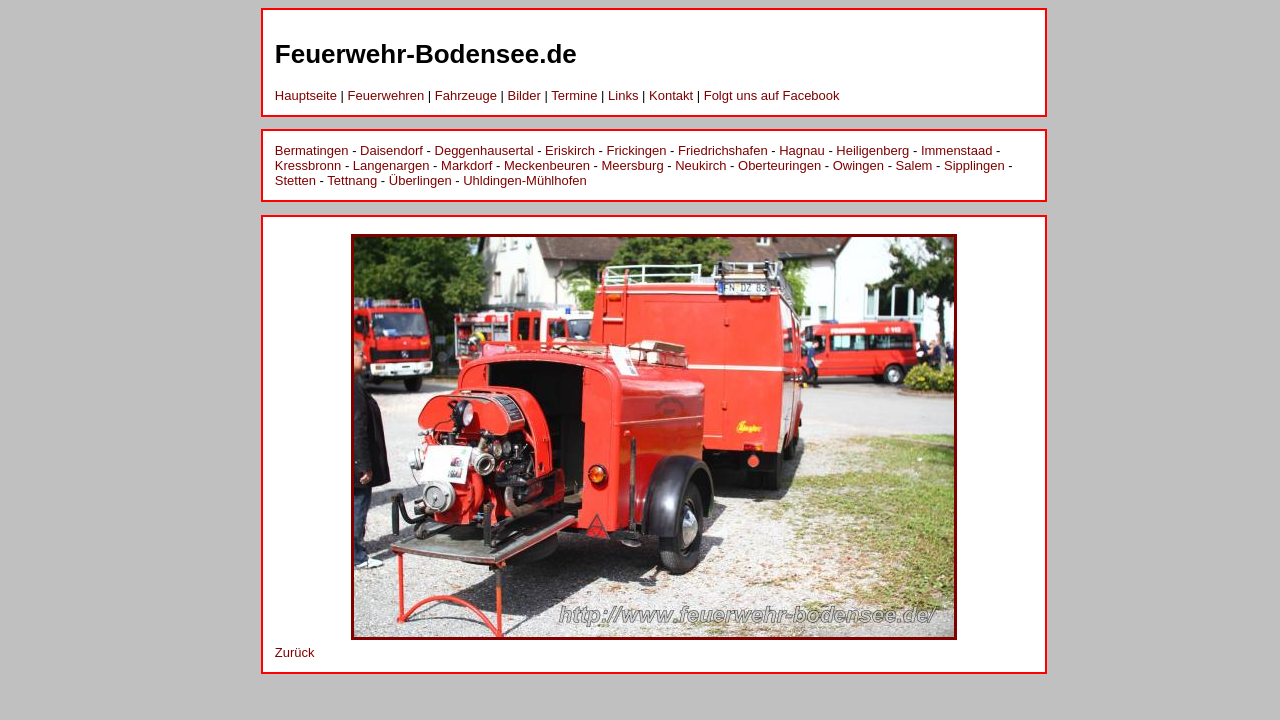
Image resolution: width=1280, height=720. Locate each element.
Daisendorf (391, 150)
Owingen (858, 165)
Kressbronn (308, 165)
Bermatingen (312, 150)
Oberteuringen (779, 165)
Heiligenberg (872, 150)
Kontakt (671, 95)
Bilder (524, 95)
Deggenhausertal (484, 150)
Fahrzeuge (466, 95)
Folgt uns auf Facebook (772, 95)
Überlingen (420, 180)
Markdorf (466, 165)
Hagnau (802, 150)
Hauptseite (306, 95)
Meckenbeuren (547, 165)
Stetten (295, 180)
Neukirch (700, 165)
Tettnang (352, 180)
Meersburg (632, 165)
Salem (914, 165)
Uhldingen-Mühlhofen (525, 180)
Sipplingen (974, 165)
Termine (574, 95)
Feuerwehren (386, 95)
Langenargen (391, 165)
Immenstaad (957, 150)
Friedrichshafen (723, 150)
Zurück (295, 652)
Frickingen (637, 150)
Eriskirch (570, 150)
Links (623, 95)
